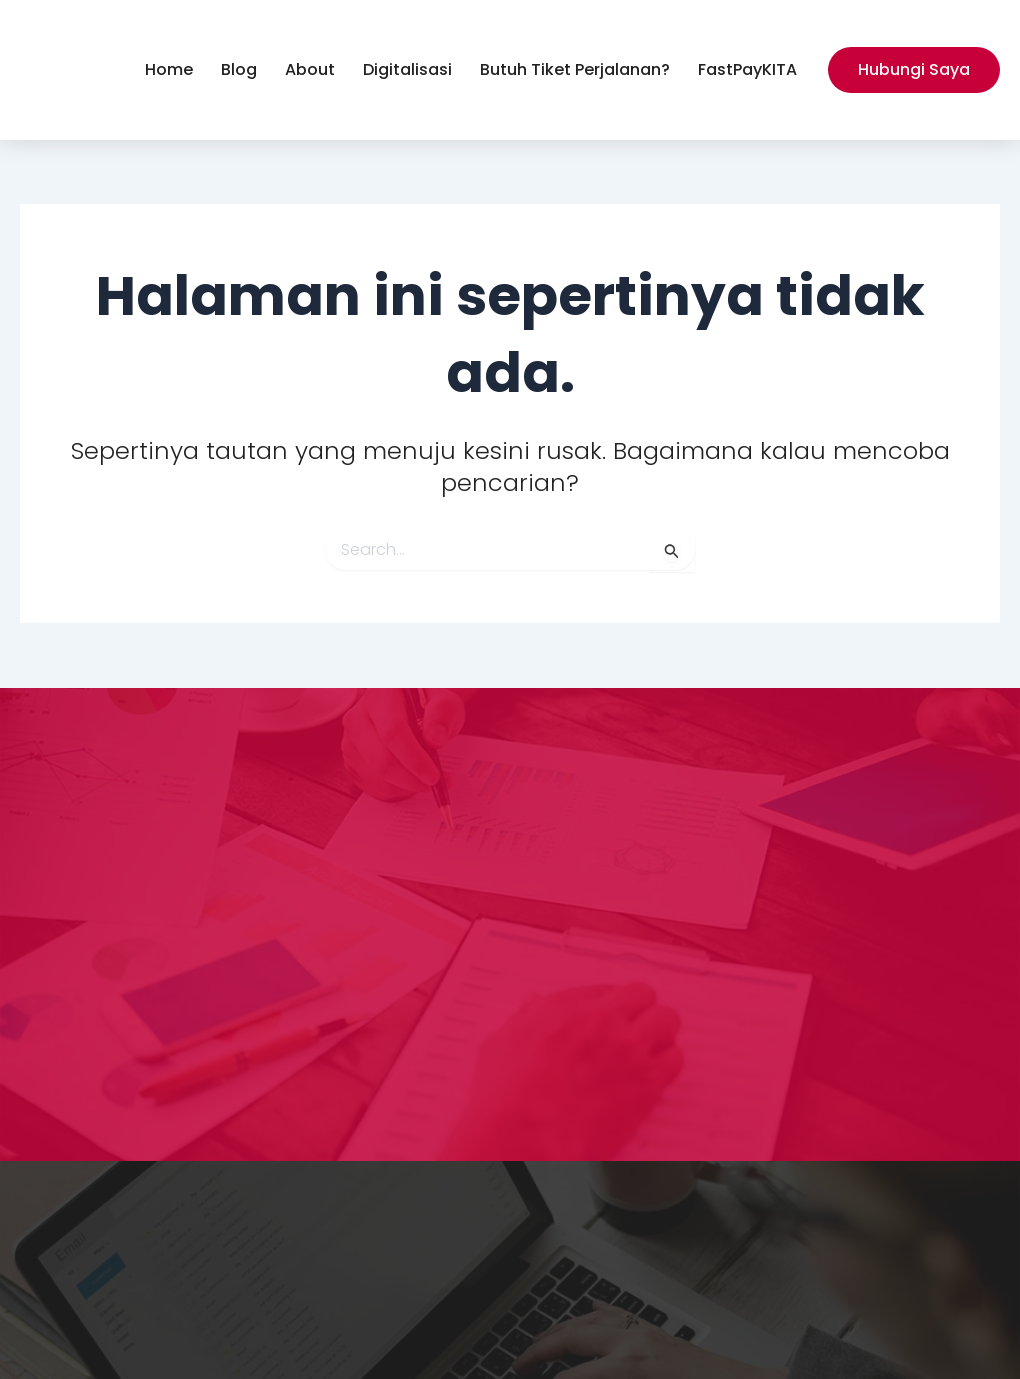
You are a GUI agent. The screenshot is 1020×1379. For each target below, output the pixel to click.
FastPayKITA (747, 69)
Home (169, 69)
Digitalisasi (407, 69)
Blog (239, 69)
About (310, 69)
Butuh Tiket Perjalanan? (575, 69)
